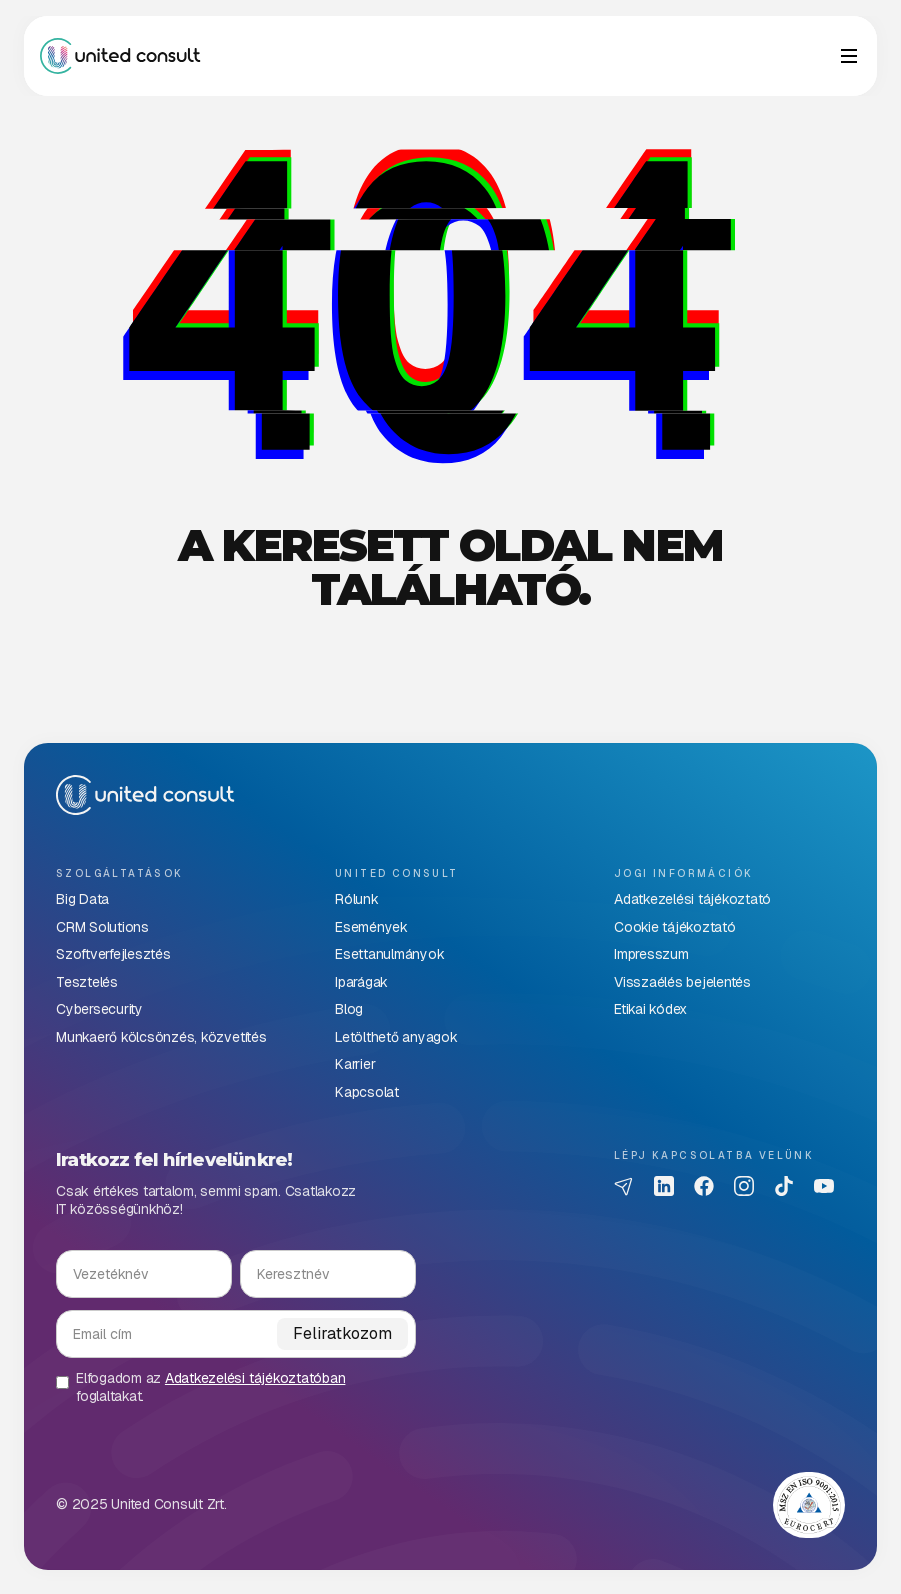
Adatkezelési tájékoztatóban (255, 1378)
